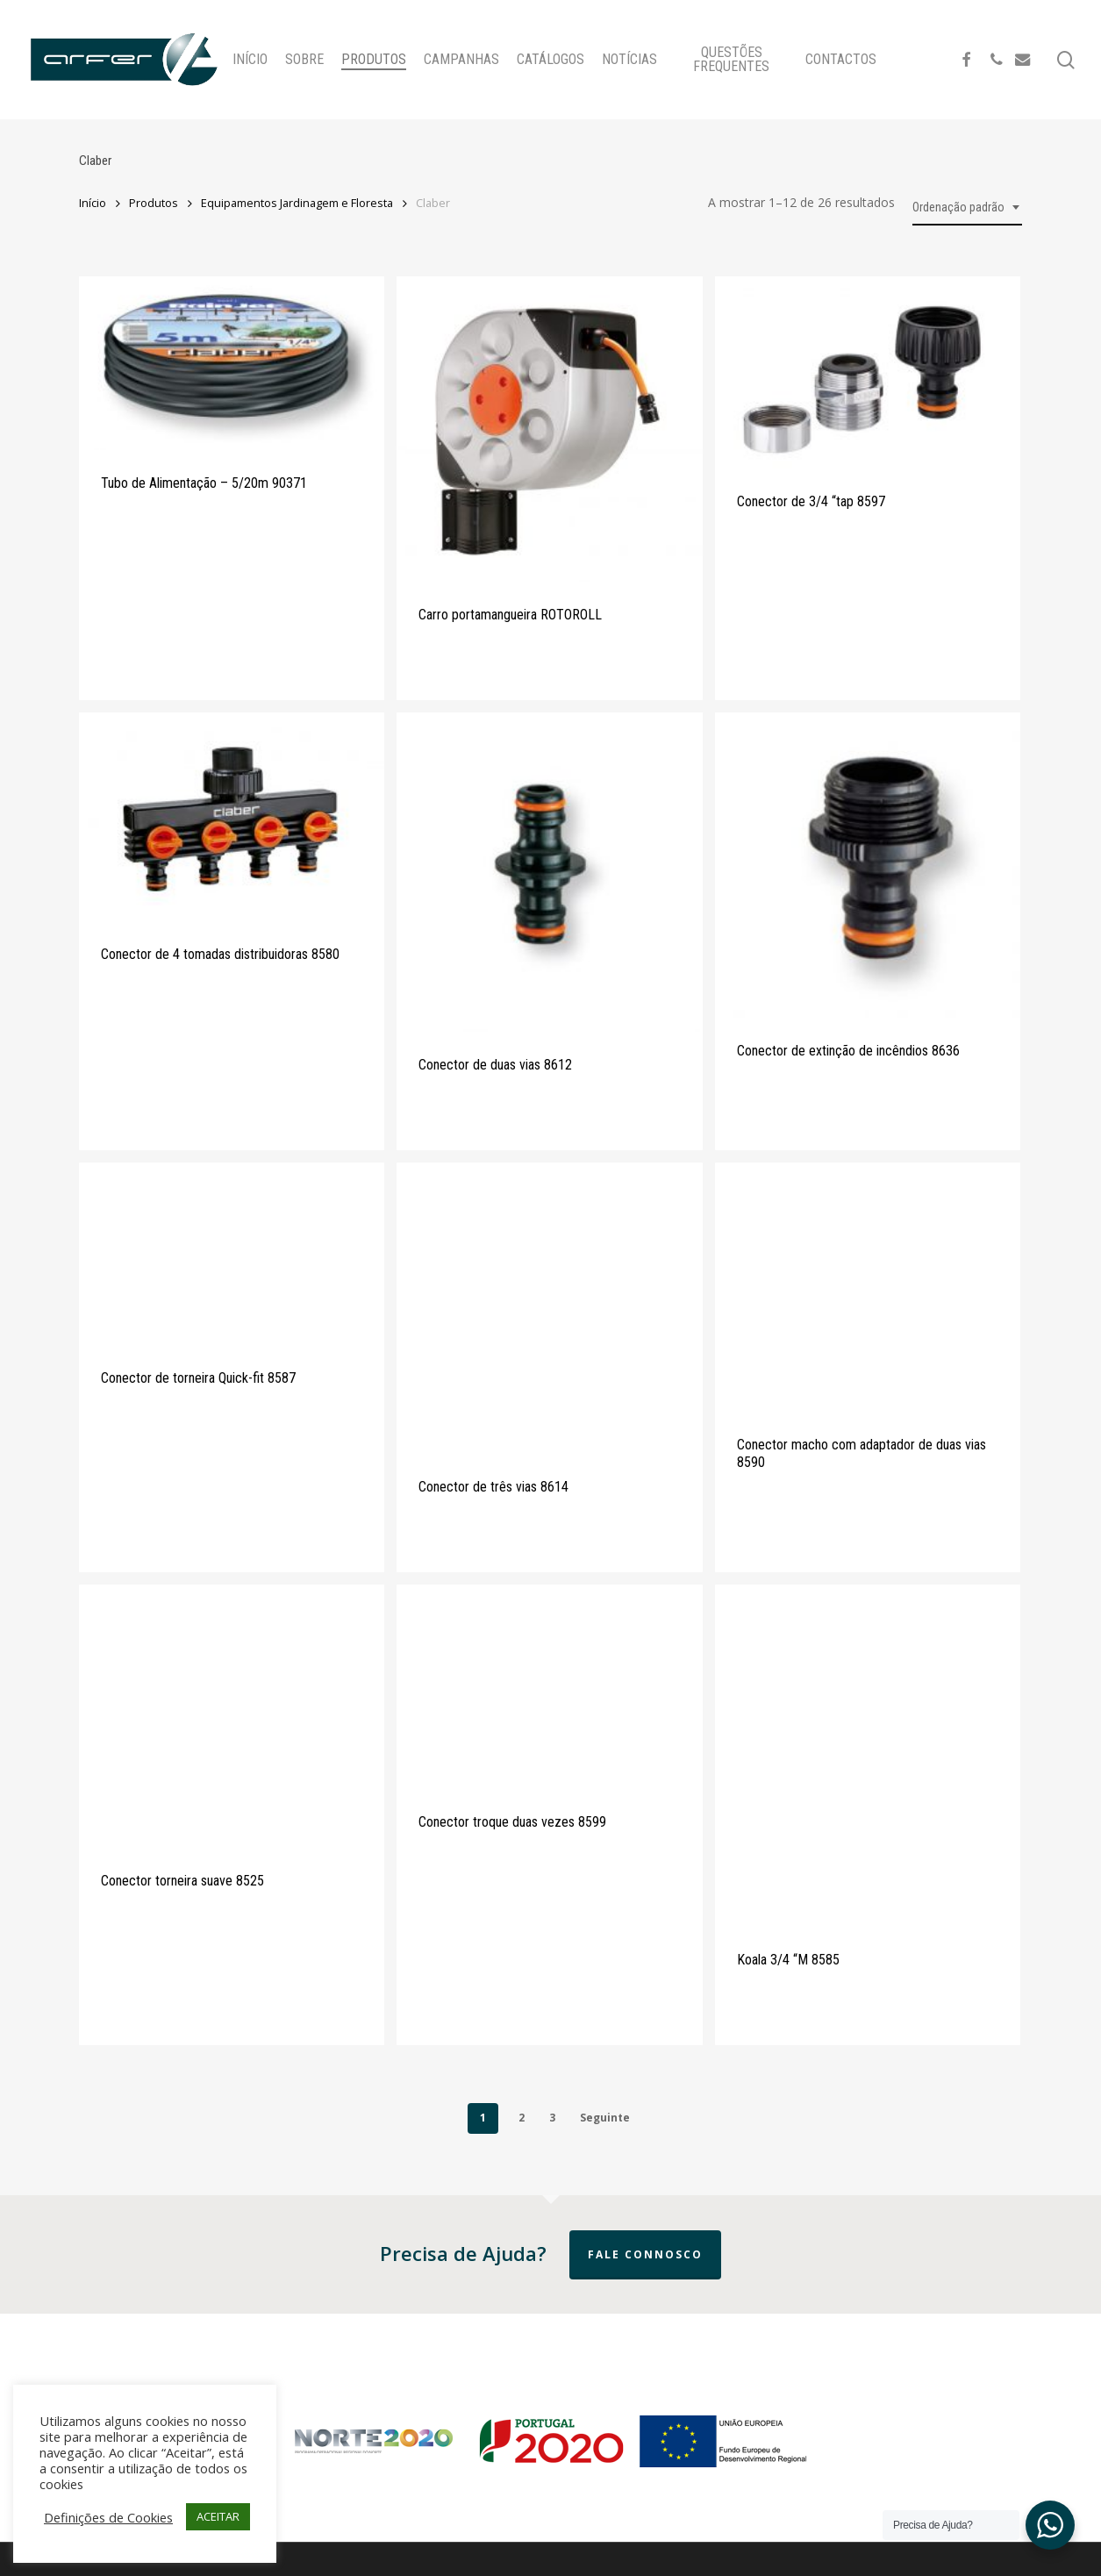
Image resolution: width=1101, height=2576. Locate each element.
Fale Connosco (645, 2254)
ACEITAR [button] (218, 2516)
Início (92, 203)
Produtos (153, 203)
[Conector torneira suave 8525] (231, 1716)
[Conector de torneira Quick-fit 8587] (231, 1254)
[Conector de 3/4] (867, 372)
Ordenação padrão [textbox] (958, 207)
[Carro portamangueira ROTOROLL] (549, 429)
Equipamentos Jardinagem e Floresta (297, 203)
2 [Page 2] (521, 2117)
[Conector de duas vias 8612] (549, 872)
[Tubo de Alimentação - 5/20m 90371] (231, 363)
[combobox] (967, 207)
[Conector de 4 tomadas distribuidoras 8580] (231, 817)
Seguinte (605, 2117)
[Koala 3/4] (867, 1756)
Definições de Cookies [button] (108, 2517)
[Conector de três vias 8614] (549, 1308)
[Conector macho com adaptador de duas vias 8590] (867, 1287)
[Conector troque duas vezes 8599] (549, 1687)
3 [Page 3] (552, 2117)
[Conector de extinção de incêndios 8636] (867, 865)
